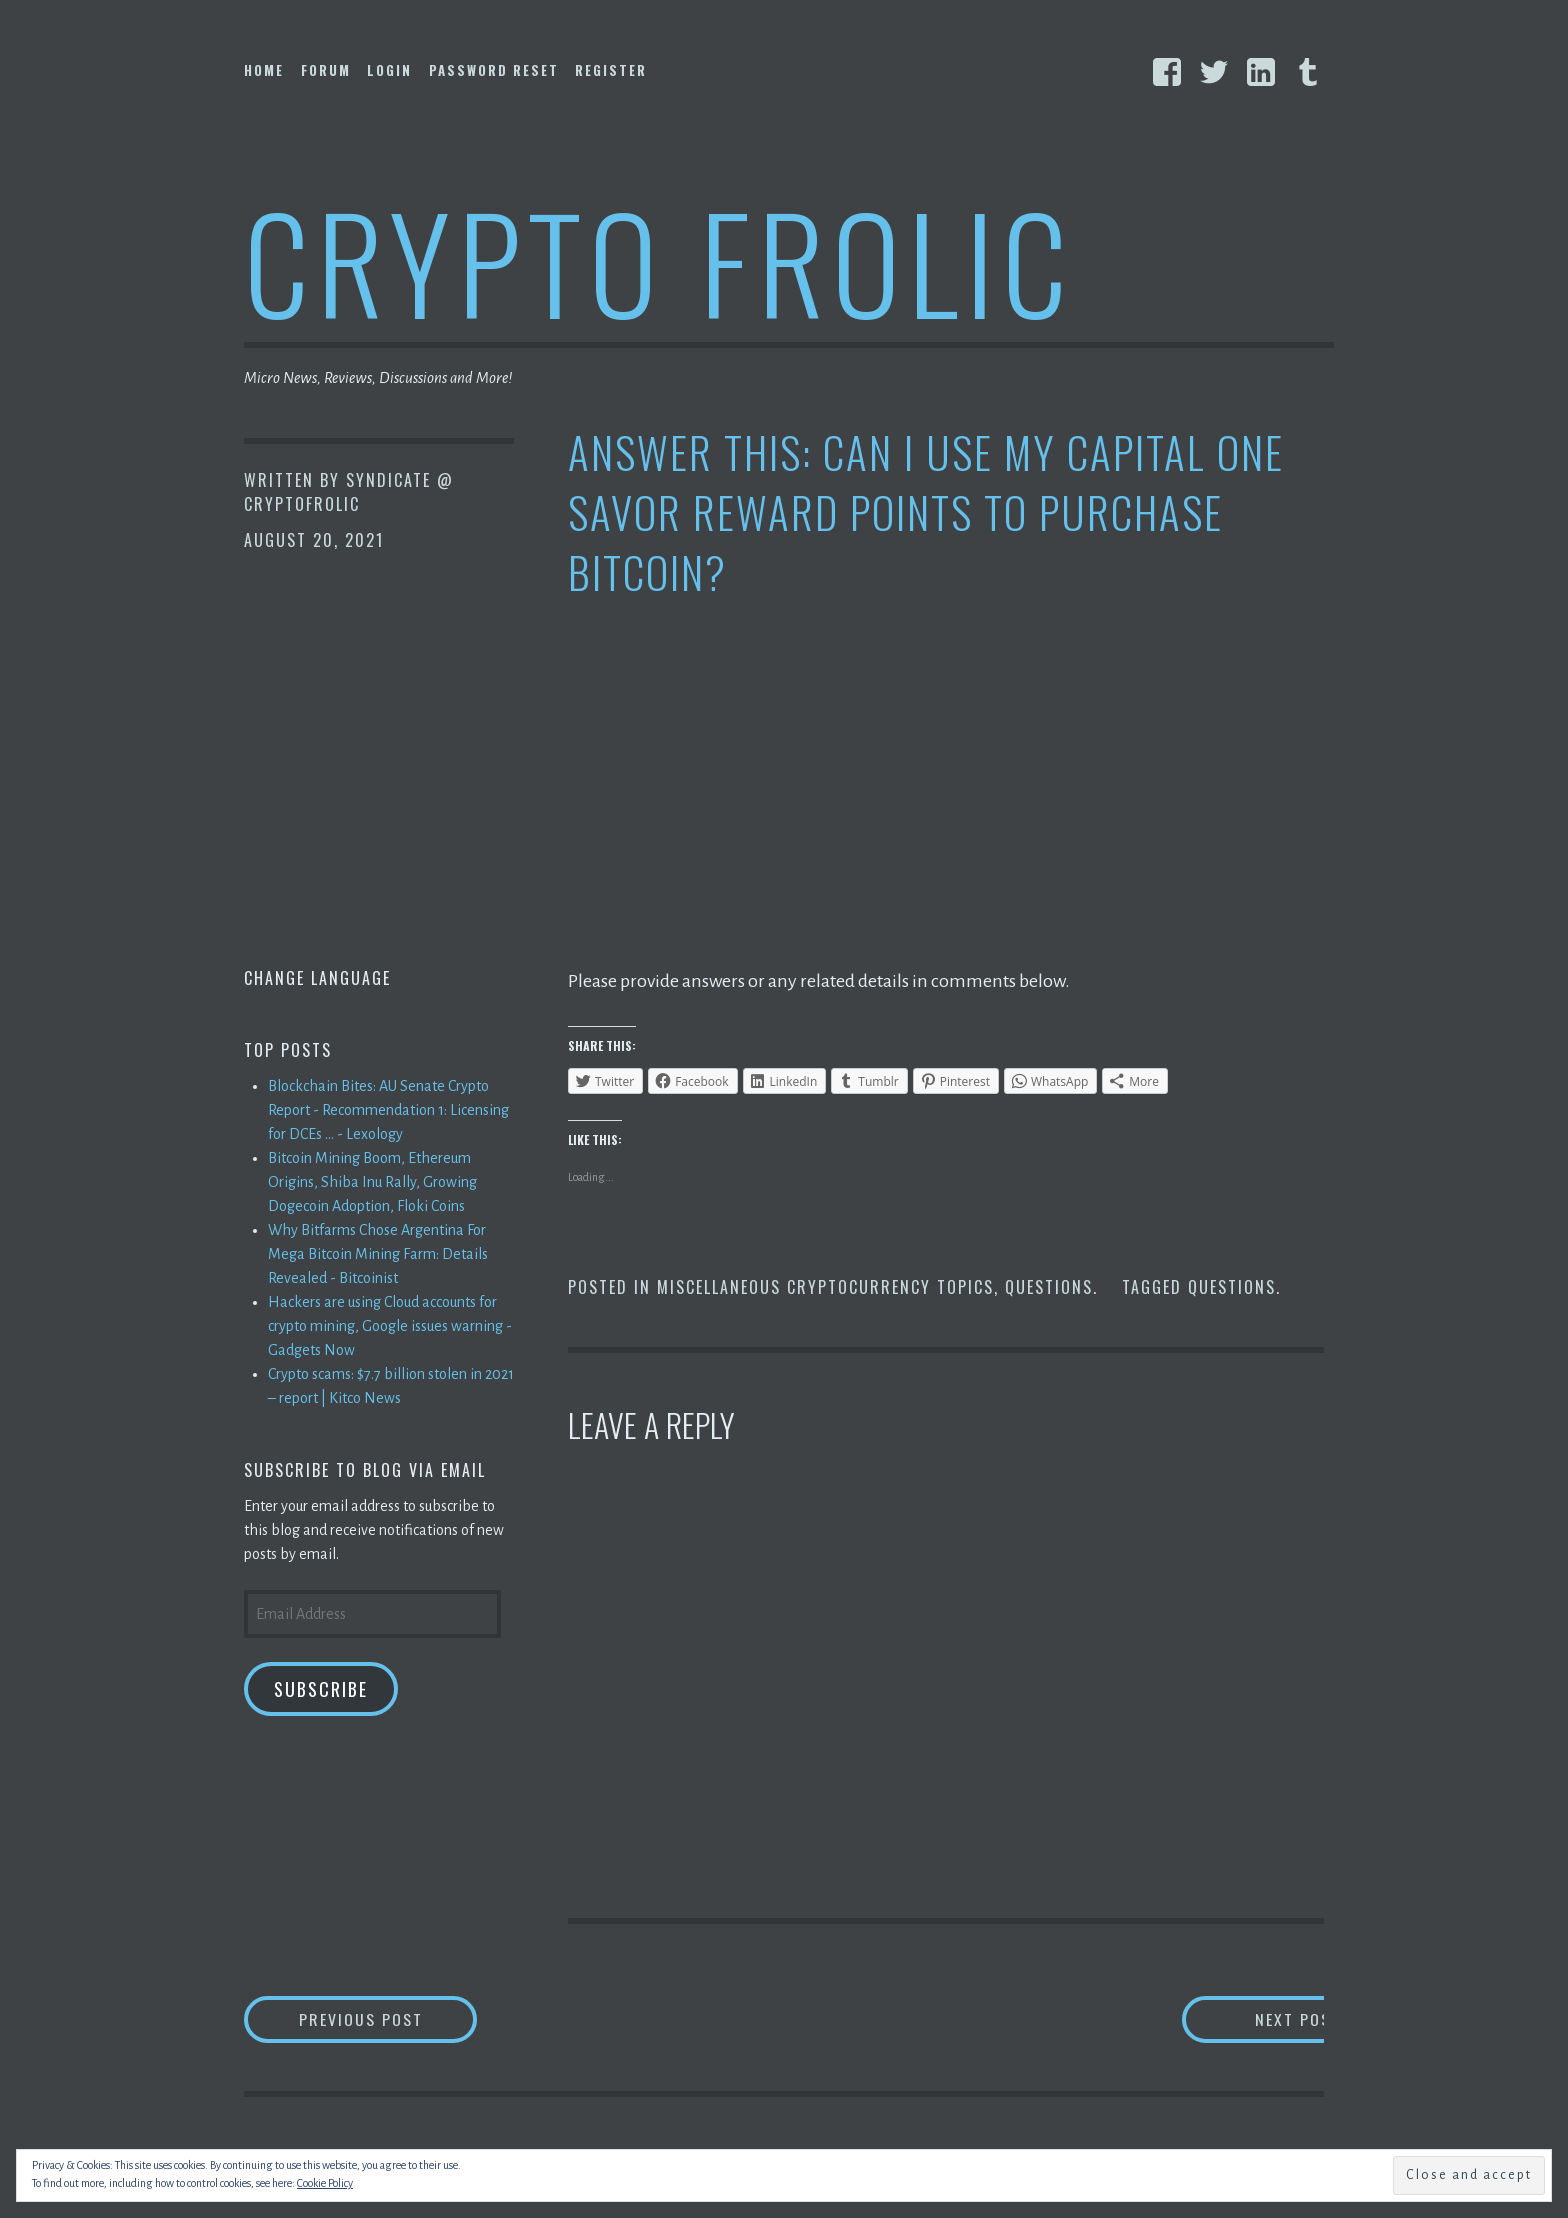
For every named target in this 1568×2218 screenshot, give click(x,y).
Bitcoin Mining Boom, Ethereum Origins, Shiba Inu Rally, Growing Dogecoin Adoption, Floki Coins (372, 1182)
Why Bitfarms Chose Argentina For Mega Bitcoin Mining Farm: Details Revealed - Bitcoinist (378, 1254)
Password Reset (494, 70)
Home (264, 70)
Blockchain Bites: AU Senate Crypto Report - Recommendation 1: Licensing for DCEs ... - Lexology (388, 1110)
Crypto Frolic (659, 260)
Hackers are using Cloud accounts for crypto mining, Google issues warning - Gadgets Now (390, 1326)
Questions (1049, 1287)
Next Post (1244, 2019)
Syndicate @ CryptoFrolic (349, 492)
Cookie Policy (325, 2183)
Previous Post (390, 2019)
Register (611, 70)
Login (389, 70)
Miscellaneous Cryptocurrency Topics (825, 1287)
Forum (326, 70)
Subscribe (321, 1689)
